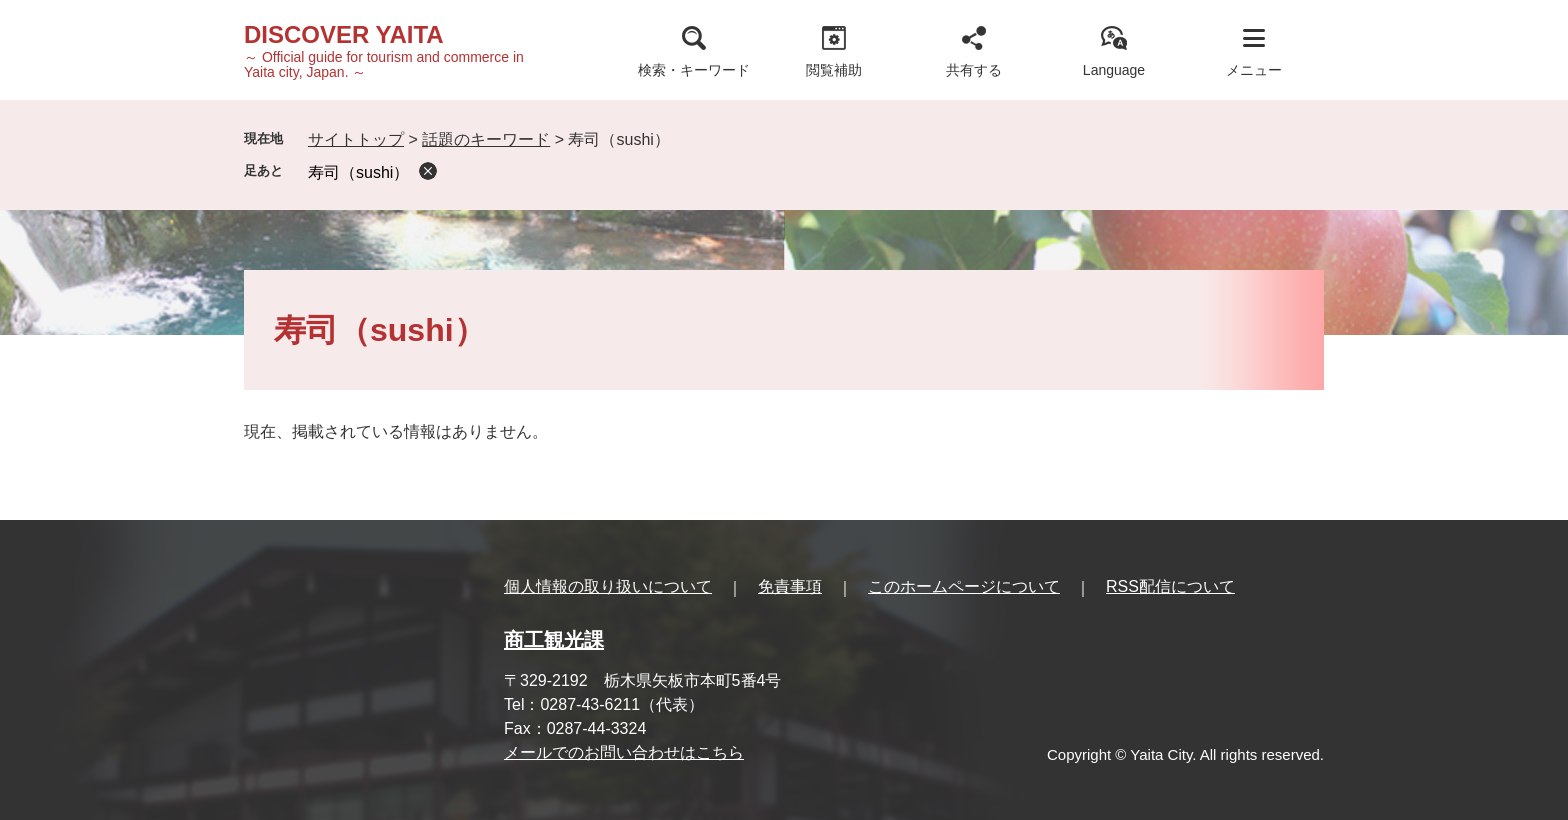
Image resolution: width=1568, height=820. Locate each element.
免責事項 (790, 586)
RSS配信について (1170, 586)
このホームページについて (964, 586)
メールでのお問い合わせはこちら (624, 752)
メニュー (1254, 70)
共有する (974, 70)
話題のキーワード (486, 139)
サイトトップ (356, 139)
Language (1114, 70)
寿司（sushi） (358, 172)
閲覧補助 (834, 70)
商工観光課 (554, 640)
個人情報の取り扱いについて (608, 586)
